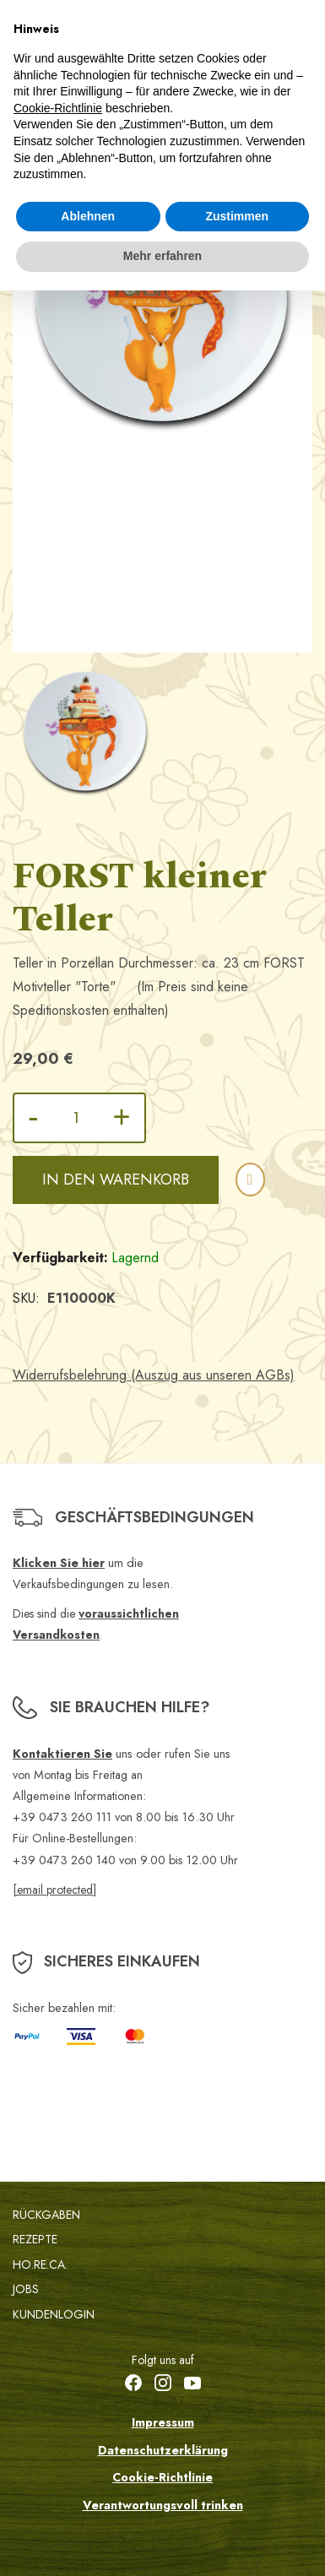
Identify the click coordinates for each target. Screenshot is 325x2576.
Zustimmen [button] (236, 216)
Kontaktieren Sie (62, 1753)
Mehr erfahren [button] (162, 256)
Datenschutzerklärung (163, 2450)
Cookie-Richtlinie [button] (58, 108)
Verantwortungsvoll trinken (163, 2505)
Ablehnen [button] (88, 216)
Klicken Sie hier (59, 1562)
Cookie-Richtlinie (162, 2477)
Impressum (163, 2422)
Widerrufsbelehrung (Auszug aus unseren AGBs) (154, 1375)
